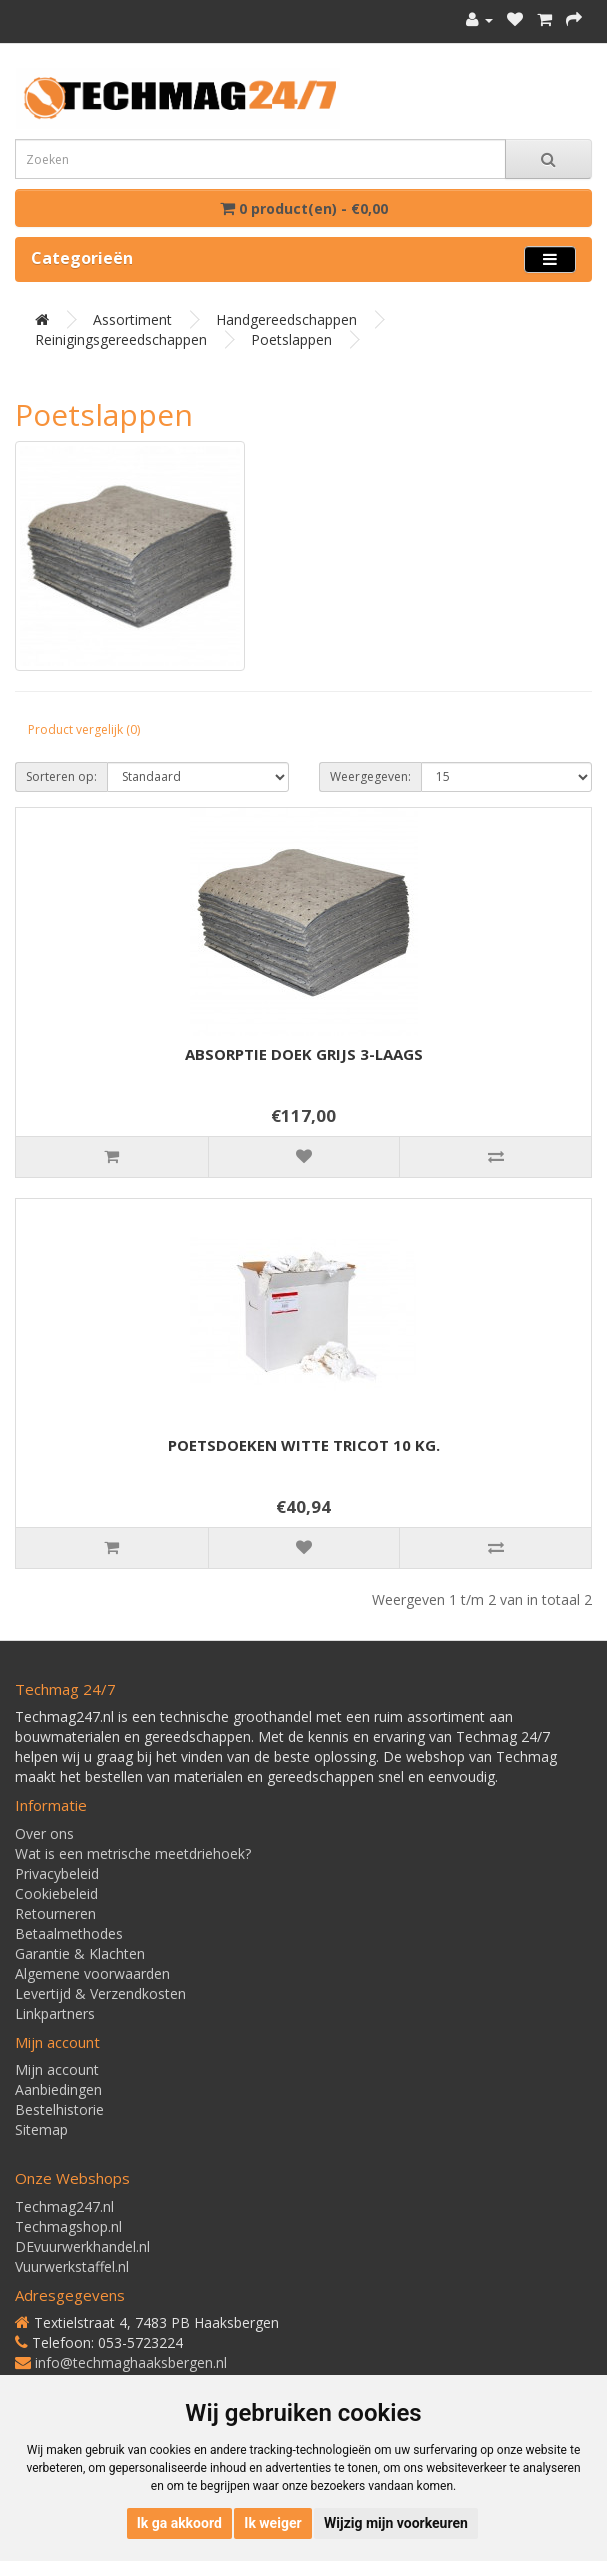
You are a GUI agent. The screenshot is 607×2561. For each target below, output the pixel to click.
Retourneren (55, 1913)
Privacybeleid (57, 1873)
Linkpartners (55, 2013)
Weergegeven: (370, 776)
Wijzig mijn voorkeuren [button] (396, 2523)
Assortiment (132, 319)
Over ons (44, 1833)
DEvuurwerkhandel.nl (82, 2246)
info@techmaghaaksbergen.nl (131, 2362)
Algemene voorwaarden (92, 1973)
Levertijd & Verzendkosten (100, 1993)
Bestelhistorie (59, 2109)
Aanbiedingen (58, 2089)
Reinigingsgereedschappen (121, 339)
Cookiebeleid (56, 1893)
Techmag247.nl (64, 2206)
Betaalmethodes (69, 1933)
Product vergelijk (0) (84, 729)
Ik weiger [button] (272, 2523)
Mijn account (57, 2069)
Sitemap (41, 2129)
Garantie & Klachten (80, 1953)
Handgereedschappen (286, 319)
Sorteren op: (61, 776)
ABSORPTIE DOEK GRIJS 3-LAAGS (304, 1054)
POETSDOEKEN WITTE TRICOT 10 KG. (304, 1445)
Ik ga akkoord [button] (179, 2523)
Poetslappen (291, 339)
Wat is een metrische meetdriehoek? (133, 1853)
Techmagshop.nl (68, 2226)
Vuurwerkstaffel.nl (72, 2266)
